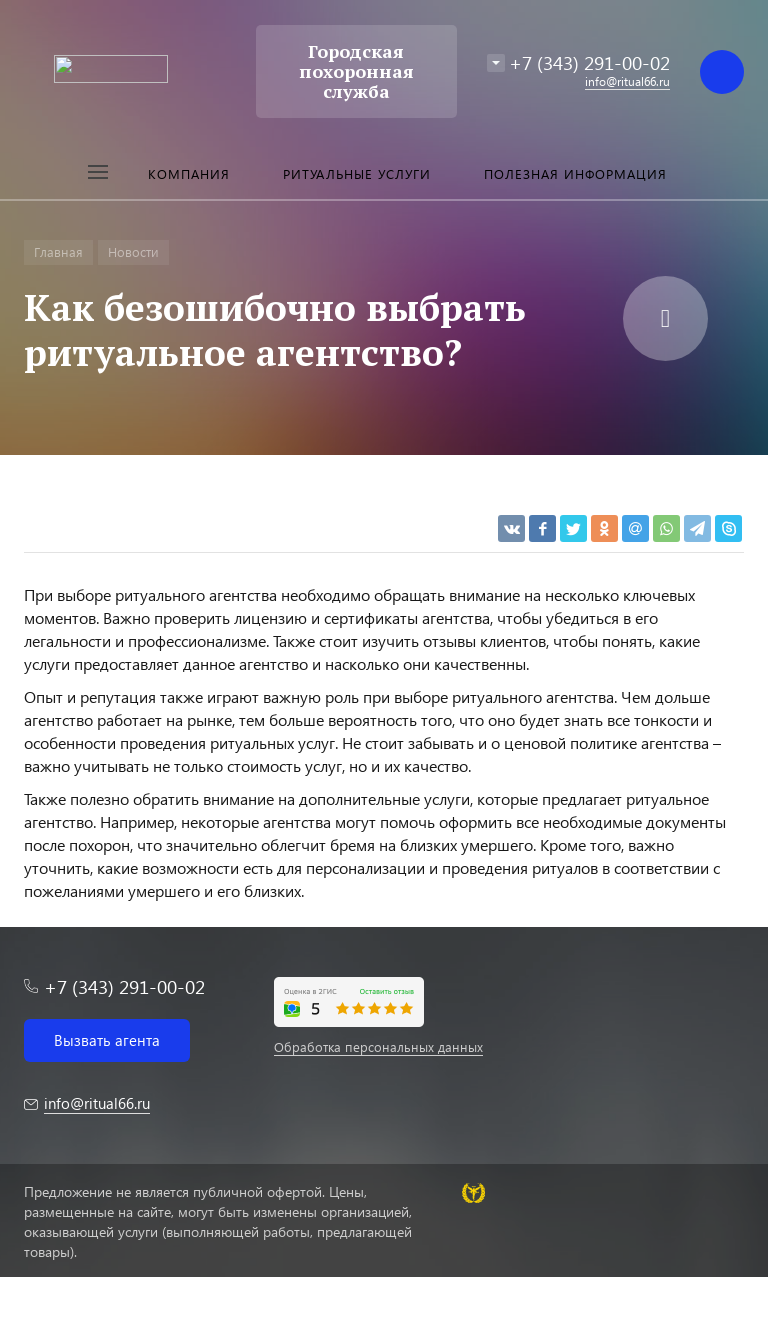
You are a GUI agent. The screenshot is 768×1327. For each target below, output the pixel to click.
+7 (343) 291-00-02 (589, 62)
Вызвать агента (107, 1040)
